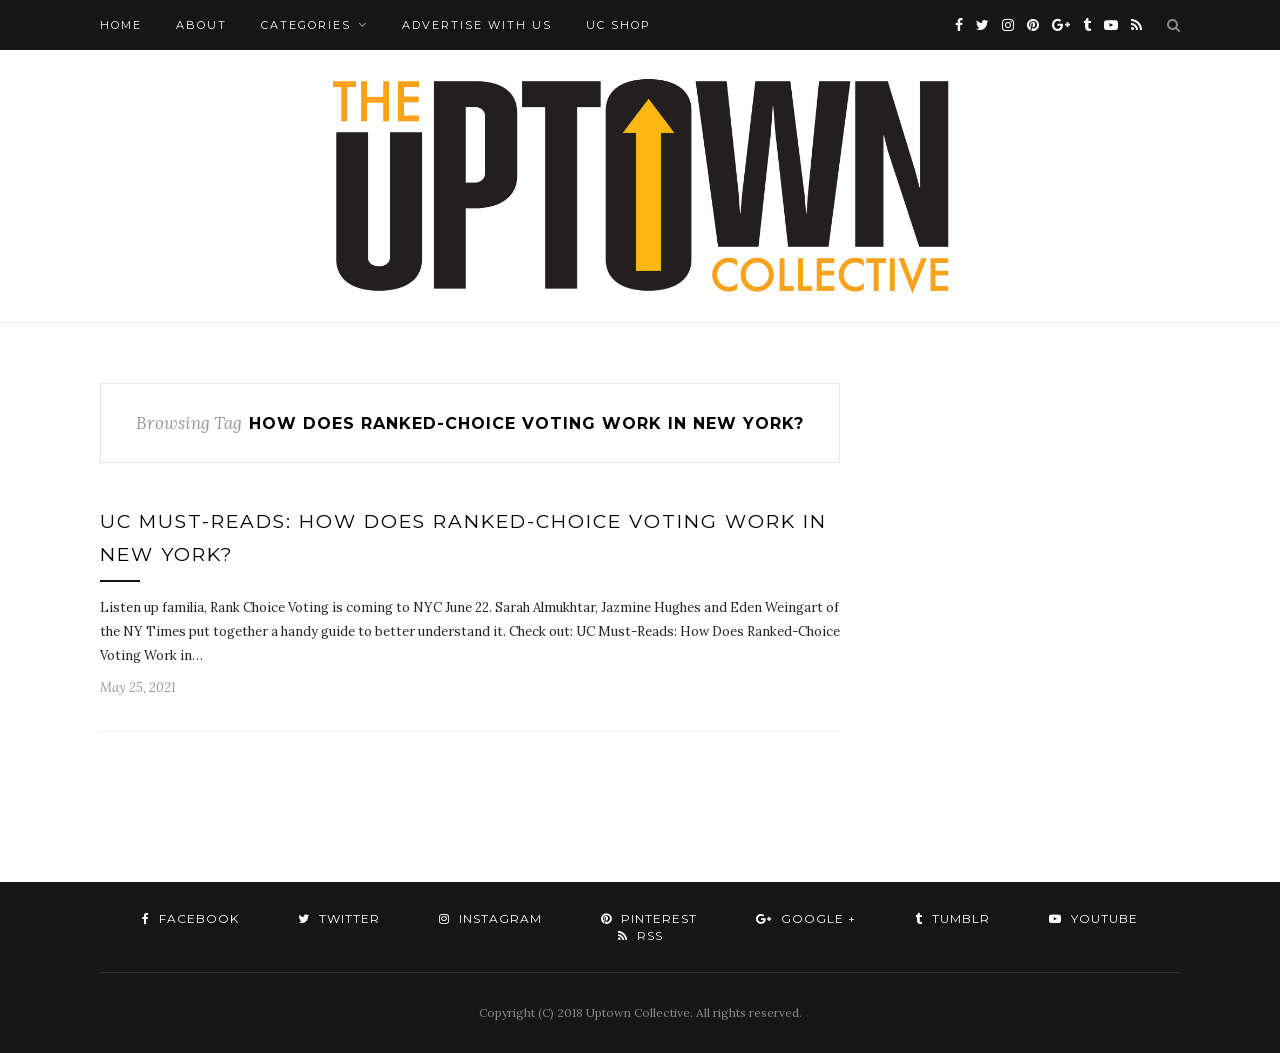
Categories (306, 25)
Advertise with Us (477, 25)
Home (121, 25)
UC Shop (618, 25)
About (201, 25)
